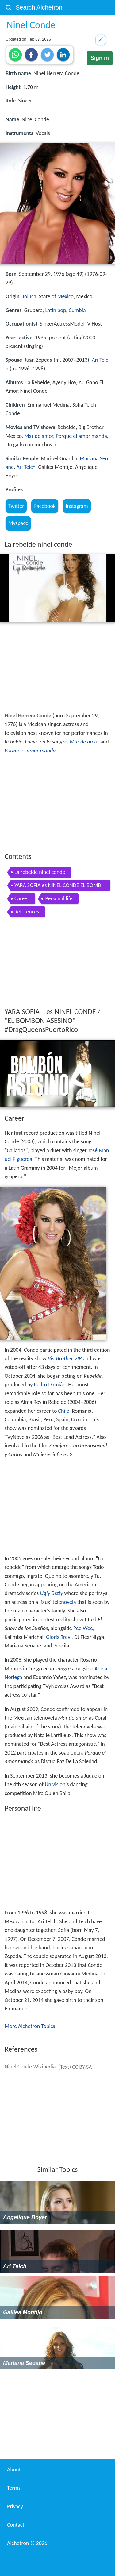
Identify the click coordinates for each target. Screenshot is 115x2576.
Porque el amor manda (81, 436)
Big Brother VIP (65, 1358)
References (26, 911)
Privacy (15, 2506)
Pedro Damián (50, 1384)
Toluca (29, 296)
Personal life (58, 898)
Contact (15, 2524)
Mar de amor (38, 436)
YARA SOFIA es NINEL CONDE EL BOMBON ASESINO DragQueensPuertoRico (57, 886)
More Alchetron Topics (30, 2026)
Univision (55, 1784)
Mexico (65, 296)
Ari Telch (26, 467)
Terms (14, 2488)
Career (21, 898)
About (14, 2469)
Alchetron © (27, 2543)
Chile (63, 1411)
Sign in (99, 58)
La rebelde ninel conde (39, 872)
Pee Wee (83, 1628)
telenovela (64, 1602)
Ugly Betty (51, 1593)
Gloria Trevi (58, 1637)
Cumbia (77, 310)
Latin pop (55, 310)
